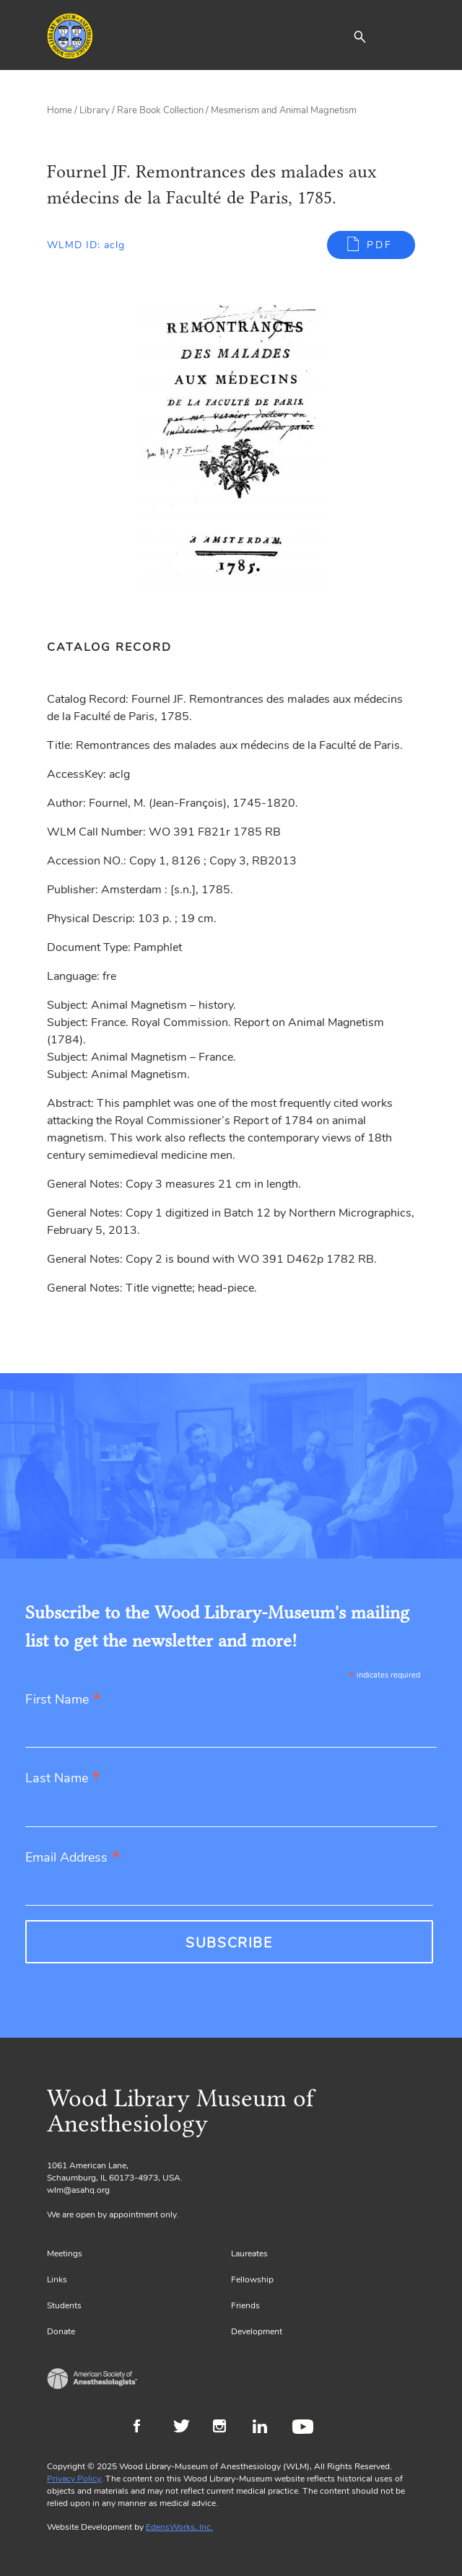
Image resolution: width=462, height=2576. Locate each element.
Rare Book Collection (160, 110)
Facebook (146, 2428)
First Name (63, 1700)
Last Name (62, 1779)
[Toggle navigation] (404, 36)
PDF (380, 245)
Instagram (225, 2428)
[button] (359, 36)
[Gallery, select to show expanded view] (231, 455)
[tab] (116, 647)
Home (59, 110)
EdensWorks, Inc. (179, 2527)
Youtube (305, 2428)
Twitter (186, 2428)
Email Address (72, 1858)
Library (94, 110)
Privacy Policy (74, 2478)
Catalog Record (109, 647)
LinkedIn (265, 2428)
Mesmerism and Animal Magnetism (284, 110)
